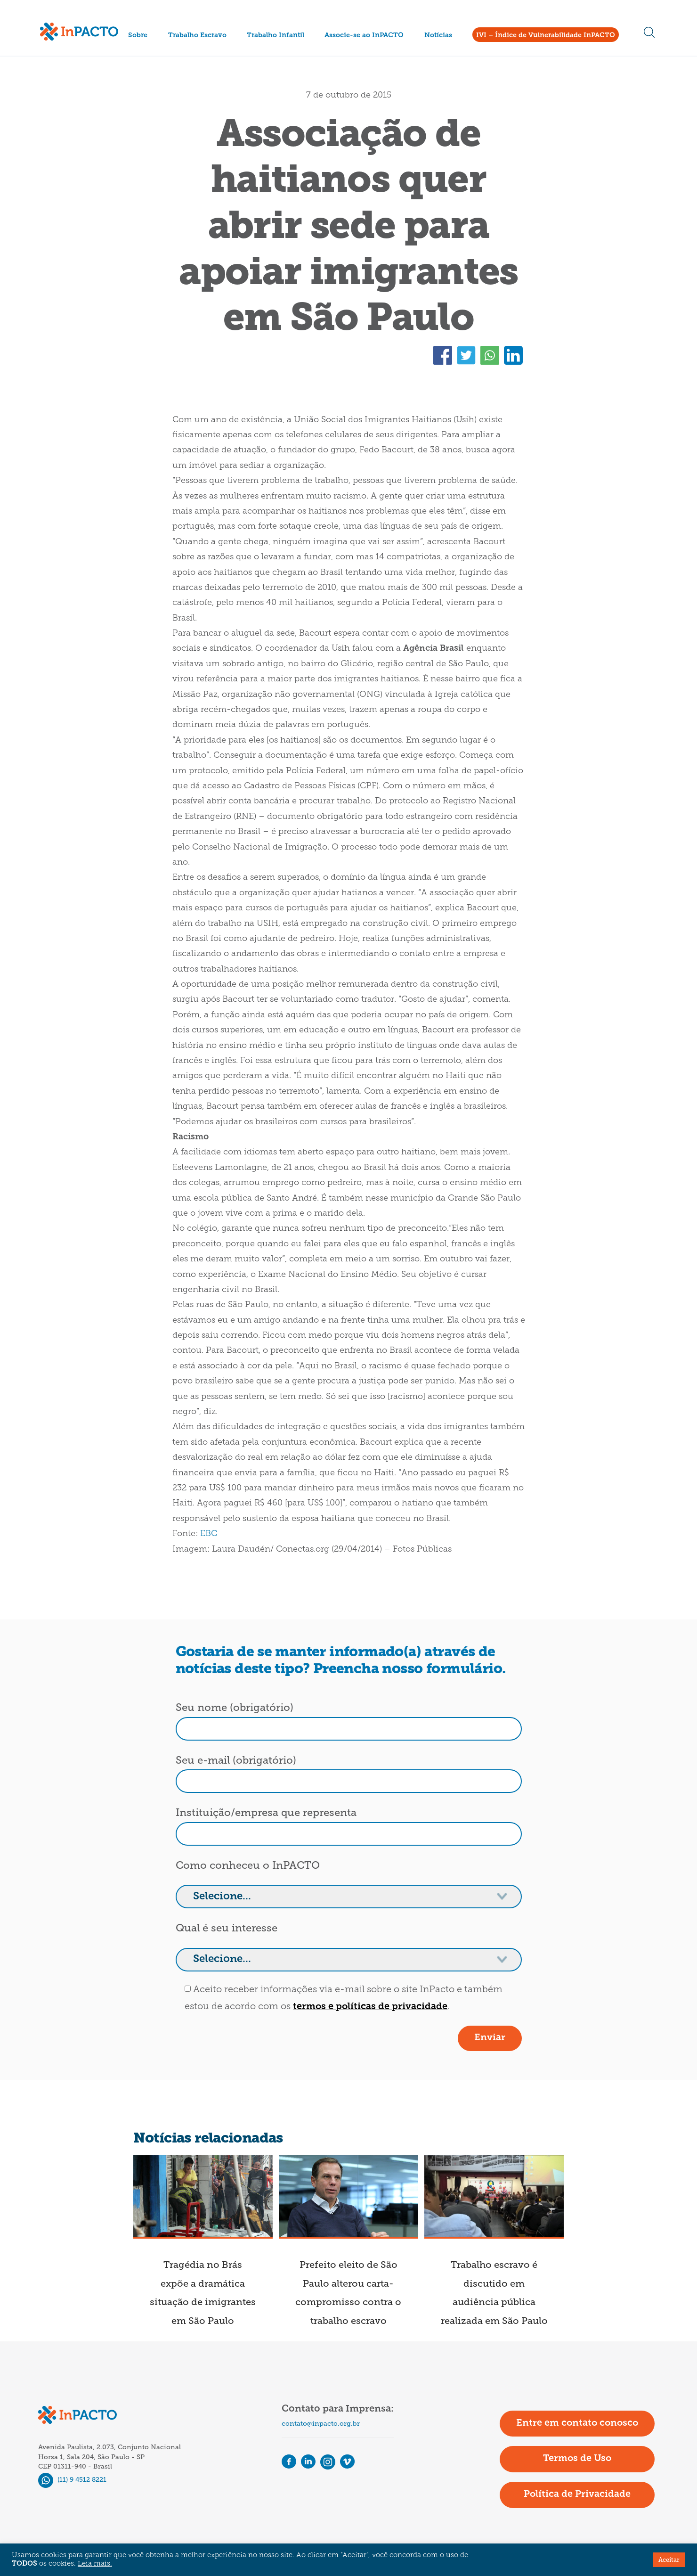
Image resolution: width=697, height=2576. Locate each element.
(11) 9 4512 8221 (72, 2480)
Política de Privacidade (577, 2494)
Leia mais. (95, 2564)
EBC (208, 1533)
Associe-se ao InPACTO (364, 35)
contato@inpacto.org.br (321, 2424)
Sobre (137, 35)
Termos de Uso (577, 2458)
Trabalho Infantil (275, 35)
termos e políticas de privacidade (370, 2007)
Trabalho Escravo (197, 35)
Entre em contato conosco (577, 2423)
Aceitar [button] (669, 2559)
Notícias (438, 35)
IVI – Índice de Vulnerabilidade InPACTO (545, 35)
